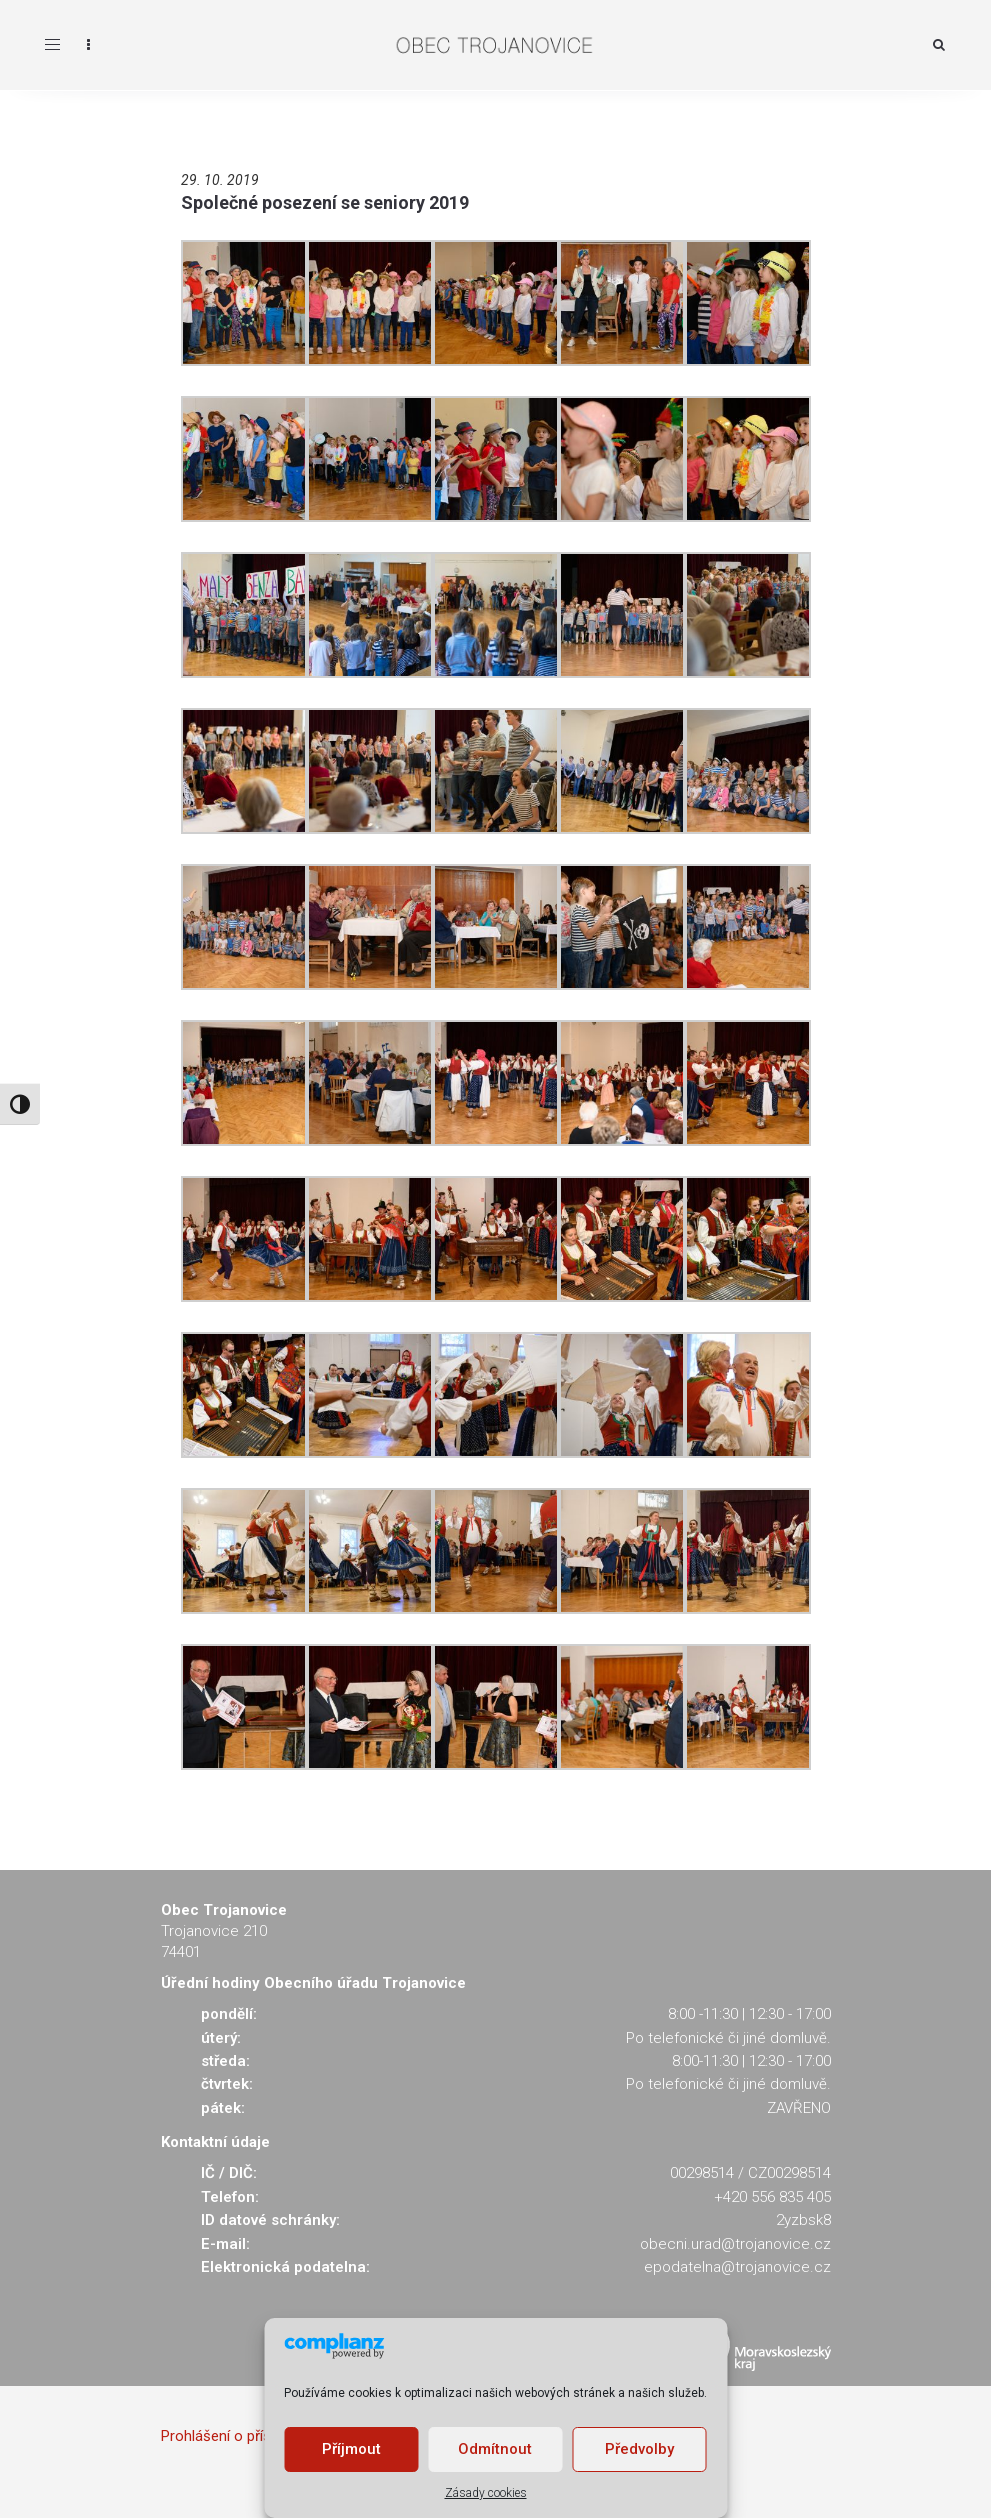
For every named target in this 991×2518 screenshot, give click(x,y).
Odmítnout (495, 2449)
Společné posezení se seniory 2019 (325, 202)
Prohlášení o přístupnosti (243, 2436)
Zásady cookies (486, 2493)
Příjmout (351, 2449)
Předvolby (639, 2449)
